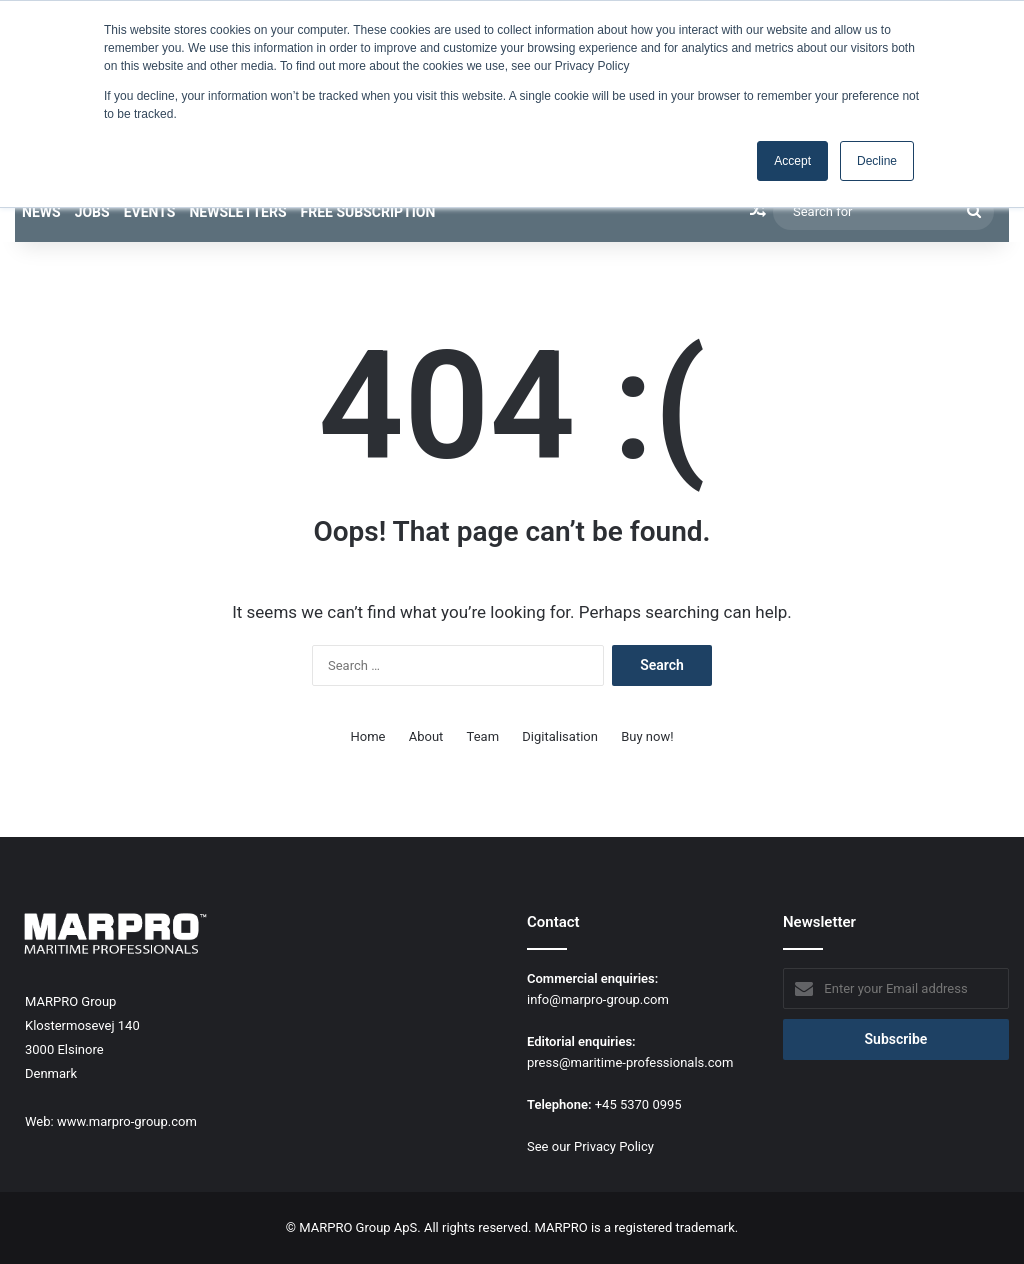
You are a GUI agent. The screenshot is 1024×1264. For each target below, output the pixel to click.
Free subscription (368, 212)
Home (368, 736)
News (41, 212)
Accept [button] (792, 161)
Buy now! (647, 736)
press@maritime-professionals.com (630, 1062)
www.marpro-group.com (127, 1121)
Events (150, 212)
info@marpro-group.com (598, 999)
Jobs (92, 212)
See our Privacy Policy (590, 1146)
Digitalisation (560, 736)
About (426, 736)
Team (483, 736)
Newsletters (237, 212)
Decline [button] (877, 161)
